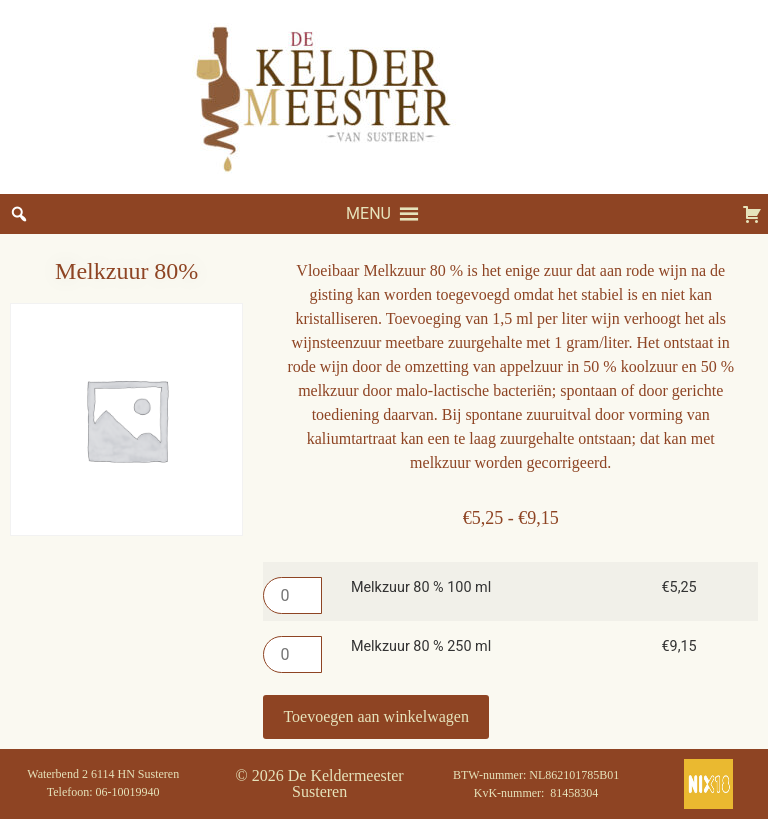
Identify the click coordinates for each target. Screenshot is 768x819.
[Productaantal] (292, 595)
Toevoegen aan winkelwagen (375, 716)
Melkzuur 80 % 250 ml (421, 647)
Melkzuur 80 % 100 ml (421, 588)
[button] (368, 214)
